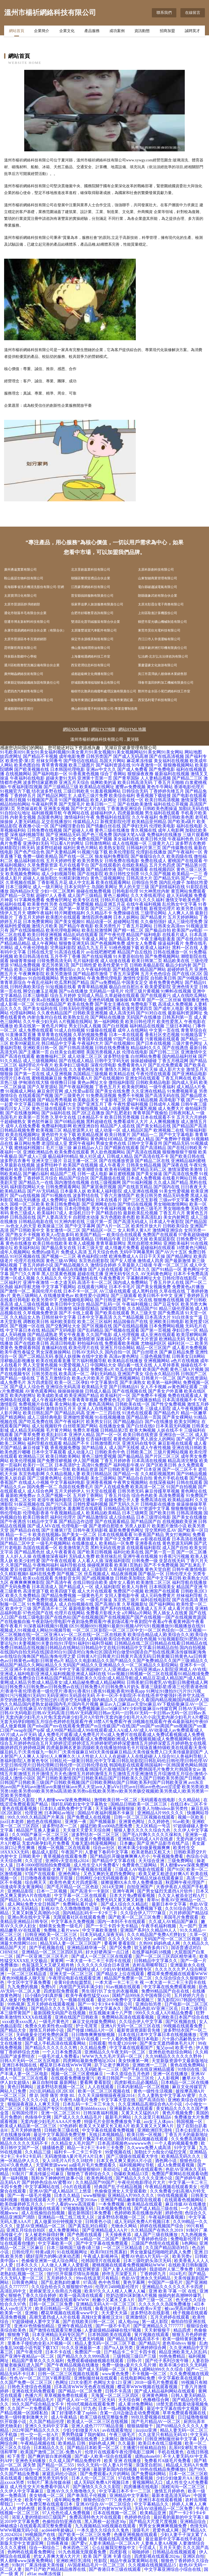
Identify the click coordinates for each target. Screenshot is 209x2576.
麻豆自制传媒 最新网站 (55, 2082)
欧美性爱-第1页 (20, 760)
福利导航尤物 (27, 1286)
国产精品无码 (176, 1143)
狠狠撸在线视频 (168, 1300)
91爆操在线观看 (101, 1030)
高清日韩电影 (63, 1343)
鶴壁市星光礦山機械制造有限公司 (162, 622)
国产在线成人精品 (76, 1060)
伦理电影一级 (75, 1526)
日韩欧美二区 (139, 1452)
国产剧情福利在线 (167, 886)
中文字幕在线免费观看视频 (170, 1986)
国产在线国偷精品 (27, 930)
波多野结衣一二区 (60, 1826)
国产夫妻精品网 (61, 852)
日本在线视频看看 (115, 1534)
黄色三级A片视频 (187, 1369)
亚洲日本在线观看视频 (161, 2499)
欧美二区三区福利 (94, 1321)
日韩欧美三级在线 (62, 2130)
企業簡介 (41, 32)
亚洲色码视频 (101, 1000)
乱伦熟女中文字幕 (179, 904)
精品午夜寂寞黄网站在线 (134, 2560)
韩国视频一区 (190, 2121)
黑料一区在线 (185, 947)
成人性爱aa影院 (79, 1091)
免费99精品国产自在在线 (165, 1991)
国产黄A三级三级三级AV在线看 (69, 2039)
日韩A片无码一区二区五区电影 (30, 2060)
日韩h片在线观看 (116, 900)
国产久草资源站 (42, 1086)
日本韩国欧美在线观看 (110, 2334)
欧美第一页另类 (34, 1117)
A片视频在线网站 (76, 1021)
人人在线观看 (101, 2086)
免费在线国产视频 (94, 839)
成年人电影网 (171, 830)
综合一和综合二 (45, 2547)
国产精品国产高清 (189, 1126)
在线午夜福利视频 (143, 904)
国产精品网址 (179, 1256)
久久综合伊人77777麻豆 (143, 1913)
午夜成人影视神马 (101, 2256)
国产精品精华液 (101, 869)
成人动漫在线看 (115, 960)
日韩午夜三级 (194, 1104)
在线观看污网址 (92, 1286)
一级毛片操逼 (99, 1600)
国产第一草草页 (74, 908)
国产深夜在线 (175, 1165)
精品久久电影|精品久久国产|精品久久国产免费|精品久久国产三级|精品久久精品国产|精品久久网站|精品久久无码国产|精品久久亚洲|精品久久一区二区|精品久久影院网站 (104, 1662)
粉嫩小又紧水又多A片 (114, 2299)
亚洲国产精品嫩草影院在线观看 (131, 2199)
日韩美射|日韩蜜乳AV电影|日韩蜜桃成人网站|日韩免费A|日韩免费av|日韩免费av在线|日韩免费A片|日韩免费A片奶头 (104, 1684)
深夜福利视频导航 (27, 834)
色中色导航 (109, 2282)
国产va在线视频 (25, 1195)
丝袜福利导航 (189, 1595)
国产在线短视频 (97, 956)
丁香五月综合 (117, 1495)
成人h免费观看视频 (176, 2165)
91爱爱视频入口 (74, 1365)
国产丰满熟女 (133, 1382)
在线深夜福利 (162, 1482)
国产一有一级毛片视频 (29, 2195)
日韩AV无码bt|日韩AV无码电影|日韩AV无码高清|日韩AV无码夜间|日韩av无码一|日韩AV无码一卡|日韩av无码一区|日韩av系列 (103, 1713)
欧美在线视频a (47, 1534)
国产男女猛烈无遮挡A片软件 (165, 1891)
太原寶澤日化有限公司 (20, 596)
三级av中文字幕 (174, 1200)
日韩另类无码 (131, 1491)
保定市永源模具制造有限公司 (92, 639)
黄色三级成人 (23, 1213)
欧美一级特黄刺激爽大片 (24, 2417)
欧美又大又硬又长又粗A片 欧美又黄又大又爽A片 (126, 2126)
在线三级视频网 (105, 1182)
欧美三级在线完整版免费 (104, 2417)
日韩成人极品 (98, 1391)
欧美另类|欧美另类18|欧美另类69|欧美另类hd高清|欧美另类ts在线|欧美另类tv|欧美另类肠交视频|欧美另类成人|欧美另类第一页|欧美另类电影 (104, 1791)
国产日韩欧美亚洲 (116, 1469)
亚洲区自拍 (193, 2556)
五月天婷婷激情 (26, 2130)
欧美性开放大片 (146, 1226)
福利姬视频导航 (47, 813)
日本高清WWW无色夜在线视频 (84, 2386)
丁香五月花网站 (137, 926)
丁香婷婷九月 (153, 2273)
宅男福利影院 (63, 947)
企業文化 (67, 32)
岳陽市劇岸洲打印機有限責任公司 (162, 648)
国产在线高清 (185, 1600)
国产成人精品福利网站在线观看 (165, 2391)
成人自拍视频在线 (76, 1604)
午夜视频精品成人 (67, 1513)
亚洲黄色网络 (155, 2395)
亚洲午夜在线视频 (140, 1556)
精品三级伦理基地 (176, 1308)
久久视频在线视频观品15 (152, 2565)
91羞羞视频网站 (105, 791)
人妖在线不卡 (170, 1430)
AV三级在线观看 (115, 1291)
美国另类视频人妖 (103, 1052)
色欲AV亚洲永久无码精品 (146, 2278)
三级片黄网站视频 (170, 1452)
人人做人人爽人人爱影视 (65, 2265)
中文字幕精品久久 (152, 2504)
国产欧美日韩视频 (94, 1552)
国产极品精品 (131, 1456)
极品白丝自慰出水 (126, 986)
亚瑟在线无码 (172, 1560)
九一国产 (187, 1926)
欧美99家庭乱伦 (25, 1043)
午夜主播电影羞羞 (157, 939)
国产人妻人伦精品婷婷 (125, 2269)
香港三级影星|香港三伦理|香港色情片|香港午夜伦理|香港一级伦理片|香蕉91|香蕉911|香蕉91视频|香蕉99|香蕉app (104, 1688)
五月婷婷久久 (60, 2278)
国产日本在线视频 (153, 1043)
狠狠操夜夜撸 (140, 773)
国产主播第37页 (56, 1530)
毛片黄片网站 (59, 1430)
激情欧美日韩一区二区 (116, 1799)
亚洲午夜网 (123, 1891)
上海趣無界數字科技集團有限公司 (28, 700)
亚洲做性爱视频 (78, 1417)
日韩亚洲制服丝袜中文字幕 (171, 2439)
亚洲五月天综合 (74, 782)
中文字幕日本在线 (22, 1330)
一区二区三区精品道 (27, 1973)
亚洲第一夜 (76, 1821)
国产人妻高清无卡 (54, 1217)
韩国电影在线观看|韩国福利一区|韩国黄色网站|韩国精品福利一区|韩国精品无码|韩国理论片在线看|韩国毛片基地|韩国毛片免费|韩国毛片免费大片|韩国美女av (103, 1767)
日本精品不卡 (90, 1117)
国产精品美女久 (124, 939)
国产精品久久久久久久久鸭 (51, 2047)
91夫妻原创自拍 (128, 956)
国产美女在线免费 (112, 1091)
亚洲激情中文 (194, 1052)
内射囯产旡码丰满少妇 (81, 1986)
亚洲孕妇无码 (36, 843)
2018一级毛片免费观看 (156, 2382)
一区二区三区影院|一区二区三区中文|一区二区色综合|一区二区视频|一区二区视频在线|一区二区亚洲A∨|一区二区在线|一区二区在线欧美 (103, 1632)
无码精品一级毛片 (106, 991)
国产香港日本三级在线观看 (115, 2569)
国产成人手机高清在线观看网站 (56, 2043)
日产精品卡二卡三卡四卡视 (130, 2352)
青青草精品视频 (92, 986)
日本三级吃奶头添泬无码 (147, 2260)
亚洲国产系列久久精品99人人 (149, 1930)
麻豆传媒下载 (36, 1447)
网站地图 (193, 752)
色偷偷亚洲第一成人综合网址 (50, 2260)
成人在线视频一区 (129, 843)
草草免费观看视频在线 (184, 2413)
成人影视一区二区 (17, 1004)
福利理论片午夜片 (36, 1065)
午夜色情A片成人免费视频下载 (132, 1908)
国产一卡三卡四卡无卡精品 (112, 1926)
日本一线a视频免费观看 (121, 2408)
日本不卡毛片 (122, 1286)
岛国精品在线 (54, 1069)
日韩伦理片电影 (20, 1339)
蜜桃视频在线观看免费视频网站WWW (129, 2265)
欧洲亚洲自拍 (86, 1126)
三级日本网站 (178, 1026)
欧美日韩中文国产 (17, 1239)
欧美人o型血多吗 (57, 1234)
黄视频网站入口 (148, 2482)
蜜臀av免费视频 (130, 786)
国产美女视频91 (69, 921)
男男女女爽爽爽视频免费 (163, 2526)
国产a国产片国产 (192, 1439)
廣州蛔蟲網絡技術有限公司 (23, 674)
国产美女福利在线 (40, 1008)
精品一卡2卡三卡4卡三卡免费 (96, 2147)
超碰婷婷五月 (180, 969)
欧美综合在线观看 (124, 1234)
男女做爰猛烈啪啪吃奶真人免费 (161, 2252)
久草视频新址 (135, 1604)
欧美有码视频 (117, 1169)
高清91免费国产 (97, 1465)
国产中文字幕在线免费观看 (102, 2243)
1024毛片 (177, 2273)
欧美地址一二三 (15, 1508)
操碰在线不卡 (194, 1365)
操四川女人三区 (15, 1108)
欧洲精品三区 (32, 1456)
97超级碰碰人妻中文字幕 (36, 2321)
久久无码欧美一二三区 (98, 2069)
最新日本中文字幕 (170, 1904)
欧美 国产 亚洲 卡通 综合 (107, 2556)
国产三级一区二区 (156, 2299)
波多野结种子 (49, 1165)
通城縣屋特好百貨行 (18, 709)
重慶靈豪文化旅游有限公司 (157, 665)
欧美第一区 (11, 2313)
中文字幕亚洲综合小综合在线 (173, 2569)
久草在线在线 (172, 1291)
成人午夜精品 (64, 2417)
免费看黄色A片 (132, 1065)
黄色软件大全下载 (58, 1134)
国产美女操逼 (149, 1173)
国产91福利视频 (137, 1182)
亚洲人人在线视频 (94, 1408)
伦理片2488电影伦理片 (117, 2286)
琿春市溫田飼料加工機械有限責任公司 (165, 682)
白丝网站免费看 (146, 1056)
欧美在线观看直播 (53, 1360)
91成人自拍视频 (69, 1030)
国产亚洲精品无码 (63, 834)
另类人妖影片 (138, 1526)
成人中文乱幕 (82, 882)
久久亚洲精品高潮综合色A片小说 (150, 2104)
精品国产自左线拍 (134, 952)
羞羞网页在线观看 (84, 1508)
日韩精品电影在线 (36, 1221)
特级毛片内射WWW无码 (108, 2508)
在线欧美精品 (135, 865)
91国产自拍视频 (181, 1486)
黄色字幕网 (134, 2282)
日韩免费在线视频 (44, 830)
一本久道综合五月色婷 (128, 2073)
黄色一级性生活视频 (153, 2091)
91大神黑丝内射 (154, 891)
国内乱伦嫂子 (172, 882)
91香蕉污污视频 (174, 1556)
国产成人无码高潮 (130, 756)
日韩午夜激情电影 (189, 1569)
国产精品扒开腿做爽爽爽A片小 (120, 1856)
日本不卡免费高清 (190, 1273)
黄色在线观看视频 (20, 1808)
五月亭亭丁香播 (65, 956)
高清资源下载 (36, 1591)
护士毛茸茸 (87, 2026)
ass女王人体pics (159, 2121)
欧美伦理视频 (23, 1460)
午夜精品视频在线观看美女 (171, 2186)
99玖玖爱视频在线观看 (153, 2417)
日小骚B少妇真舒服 (44, 1995)
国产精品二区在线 (152, 1160)
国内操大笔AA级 (129, 834)
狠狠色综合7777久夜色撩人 (110, 2499)
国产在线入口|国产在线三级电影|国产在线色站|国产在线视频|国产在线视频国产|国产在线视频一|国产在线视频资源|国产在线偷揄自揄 (103, 1617)
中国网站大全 (103, 1365)
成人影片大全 (172, 1069)
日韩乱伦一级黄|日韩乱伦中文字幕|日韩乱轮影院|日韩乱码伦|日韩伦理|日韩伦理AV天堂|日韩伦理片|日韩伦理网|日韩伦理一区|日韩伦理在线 (104, 1762)
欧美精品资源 (85, 1469)
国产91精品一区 (166, 1269)
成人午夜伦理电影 (31, 947)
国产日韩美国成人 (36, 1139)
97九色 (89, 2408)
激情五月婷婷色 (170, 2491)
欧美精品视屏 (90, 1134)
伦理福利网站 (23, 1013)
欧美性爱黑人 (170, 1021)
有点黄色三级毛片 (144, 1208)
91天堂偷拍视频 (82, 1108)
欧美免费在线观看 (71, 1152)
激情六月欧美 (45, 926)
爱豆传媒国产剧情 (27, 1569)
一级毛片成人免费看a (59, 2056)
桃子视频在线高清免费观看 (116, 2539)
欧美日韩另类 (149, 1195)
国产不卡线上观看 (76, 1313)
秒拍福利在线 (90, 1343)
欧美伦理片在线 (84, 1347)
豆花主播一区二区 (80, 1160)
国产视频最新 (103, 1821)
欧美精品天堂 (95, 1386)
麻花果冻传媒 (140, 760)
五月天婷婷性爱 (61, 860)
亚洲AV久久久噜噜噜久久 (72, 2491)
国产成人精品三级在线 (156, 2208)
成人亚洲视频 (59, 1073)
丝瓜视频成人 (97, 1573)
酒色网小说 (166, 2160)
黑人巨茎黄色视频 (58, 1273)
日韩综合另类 (145, 882)
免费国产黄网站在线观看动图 (180, 2173)
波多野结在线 (86, 1195)
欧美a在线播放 (46, 1000)
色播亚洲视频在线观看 (136, 2534)
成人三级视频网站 (40, 1060)
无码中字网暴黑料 (136, 1252)
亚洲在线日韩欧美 (189, 1447)
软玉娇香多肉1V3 (151, 1947)
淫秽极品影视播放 (17, 1360)
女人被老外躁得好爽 (45, 2234)
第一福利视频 (15, 2178)
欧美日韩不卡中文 (155, 1295)
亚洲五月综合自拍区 (26, 2230)
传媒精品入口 (86, 821)
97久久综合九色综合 (71, 1939)
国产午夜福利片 (69, 1421)
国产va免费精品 (105, 982)
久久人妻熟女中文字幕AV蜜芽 (166, 2095)
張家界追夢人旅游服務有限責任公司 (97, 604)
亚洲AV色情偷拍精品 (35, 2326)
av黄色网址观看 (183, 1386)
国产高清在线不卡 (151, 1156)
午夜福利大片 (90, 1043)
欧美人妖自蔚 (13, 1478)
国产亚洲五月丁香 (94, 1104)
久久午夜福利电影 (94, 969)
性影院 (101, 2560)
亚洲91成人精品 (139, 1139)
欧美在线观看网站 (113, 882)
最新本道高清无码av (172, 2495)
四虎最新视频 (131, 813)
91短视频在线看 (61, 986)
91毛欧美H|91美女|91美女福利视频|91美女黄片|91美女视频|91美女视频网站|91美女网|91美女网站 (91, 752)
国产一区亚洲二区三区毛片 (42, 1956)
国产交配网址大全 (63, 1326)
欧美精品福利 (181, 1500)
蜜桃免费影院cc (61, 969)
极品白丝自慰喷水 (49, 1508)
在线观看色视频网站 (184, 2199)
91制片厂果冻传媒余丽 (49, 2482)
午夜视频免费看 (168, 1856)
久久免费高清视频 (189, 2139)
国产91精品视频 (142, 1100)
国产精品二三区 (187, 778)
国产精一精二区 (128, 930)
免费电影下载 (144, 1004)
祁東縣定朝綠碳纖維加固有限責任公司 (32, 682)
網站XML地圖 (75, 729)
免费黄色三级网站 (140, 1865)
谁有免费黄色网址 (166, 982)
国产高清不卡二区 (50, 1608)
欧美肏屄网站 (135, 1086)
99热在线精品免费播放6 (163, 2469)
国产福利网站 (162, 1604)
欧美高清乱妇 (149, 1217)
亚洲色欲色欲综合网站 (171, 2052)
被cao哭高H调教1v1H (185, 2308)
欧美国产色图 (156, 1369)
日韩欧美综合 (176, 1226)
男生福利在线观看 (162, 813)
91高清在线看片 (69, 952)
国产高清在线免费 (180, 1173)
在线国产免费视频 (76, 904)
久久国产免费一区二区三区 (26, 2382)
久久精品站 (189, 1799)
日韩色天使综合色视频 (29, 2386)
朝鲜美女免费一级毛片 (61, 1926)
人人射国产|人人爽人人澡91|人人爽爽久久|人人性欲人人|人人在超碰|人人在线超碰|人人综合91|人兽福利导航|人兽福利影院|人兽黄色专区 (104, 1756)
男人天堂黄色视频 (40, 1365)
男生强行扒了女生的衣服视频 (110, 1991)
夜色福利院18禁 (92, 1256)
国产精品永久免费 (36, 939)
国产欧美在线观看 (112, 1313)
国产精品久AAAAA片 (21, 1899)
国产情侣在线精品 (80, 760)
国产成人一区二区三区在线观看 (102, 1956)
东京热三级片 (126, 1600)
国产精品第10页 (191, 865)
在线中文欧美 (95, 1356)
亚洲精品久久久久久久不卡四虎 (173, 2286)
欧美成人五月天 (151, 1608)
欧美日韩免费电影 (63, 1204)
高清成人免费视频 (175, 1004)
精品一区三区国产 (153, 1347)
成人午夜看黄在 (61, 1552)
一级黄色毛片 (90, 1595)
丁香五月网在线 (176, 1078)
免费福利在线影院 (113, 817)
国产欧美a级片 (182, 821)
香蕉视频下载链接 (153, 795)
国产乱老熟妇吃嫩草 (61, 2282)
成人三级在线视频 (31, 1304)
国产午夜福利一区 (185, 852)
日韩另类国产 (99, 756)
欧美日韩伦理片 (140, 1021)
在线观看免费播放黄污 (73, 2078)
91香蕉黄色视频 (84, 773)
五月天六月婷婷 (191, 1117)
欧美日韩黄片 (117, 1134)
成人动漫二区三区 (84, 1056)
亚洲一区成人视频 (17, 1278)
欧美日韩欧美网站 (63, 1456)
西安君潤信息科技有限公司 (90, 665)
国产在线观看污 (155, 995)
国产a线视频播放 (98, 1578)
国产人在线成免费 (111, 1486)
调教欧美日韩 (36, 1321)
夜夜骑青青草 (90, 1539)
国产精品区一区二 (99, 1230)
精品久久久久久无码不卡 (24, 2143)
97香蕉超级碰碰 (194, 1234)
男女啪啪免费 (176, 1208)
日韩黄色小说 (98, 2221)
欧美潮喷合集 (90, 1169)
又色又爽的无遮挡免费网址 (110, 1873)
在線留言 (192, 13)
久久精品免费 (93, 2047)
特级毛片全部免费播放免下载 (113, 2121)
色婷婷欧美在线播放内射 (138, 2213)
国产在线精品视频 (130, 1326)
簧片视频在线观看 (152, 2334)
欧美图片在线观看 (63, 917)
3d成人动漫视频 (114, 1108)
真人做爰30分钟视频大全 (58, 2221)
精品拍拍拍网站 (15, 804)
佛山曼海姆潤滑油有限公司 (90, 648)
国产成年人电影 (168, 1008)
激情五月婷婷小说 (47, 2030)
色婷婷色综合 (138, 2517)
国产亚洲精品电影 (189, 1073)
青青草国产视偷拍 (150, 1113)
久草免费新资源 (42, 865)
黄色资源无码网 (177, 1543)
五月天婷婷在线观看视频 (51, 2004)
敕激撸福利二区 (51, 1056)
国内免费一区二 (42, 1486)
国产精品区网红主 (54, 795)
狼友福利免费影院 (112, 856)
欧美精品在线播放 (125, 1360)
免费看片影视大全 (103, 1613)
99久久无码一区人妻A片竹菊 (105, 2465)
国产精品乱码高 (69, 1413)
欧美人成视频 (82, 1243)
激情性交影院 (136, 978)
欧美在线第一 (27, 1026)
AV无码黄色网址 (156, 1273)
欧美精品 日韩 (72, 2443)
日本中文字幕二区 (40, 908)
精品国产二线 (63, 1173)
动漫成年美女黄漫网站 (22, 1886)
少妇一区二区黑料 (57, 891)
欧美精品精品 (13, 1191)
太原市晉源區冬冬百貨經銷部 (25, 639)
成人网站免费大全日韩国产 (34, 1904)
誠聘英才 (192, 32)
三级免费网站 (181, 1860)
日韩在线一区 (131, 800)
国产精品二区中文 (17, 1543)
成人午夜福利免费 (49, 1400)
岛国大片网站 (112, 760)
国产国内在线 (166, 1186)
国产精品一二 (145, 1134)
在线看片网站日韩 (179, 1178)
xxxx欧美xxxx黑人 (19, 2021)
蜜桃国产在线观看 (185, 860)
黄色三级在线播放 (112, 830)
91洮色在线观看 (137, 1413)
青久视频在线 (144, 830)
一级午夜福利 (162, 1086)
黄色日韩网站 (21, 2086)
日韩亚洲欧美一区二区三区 (51, 1934)
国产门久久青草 (25, 1273)
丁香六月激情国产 (117, 1195)
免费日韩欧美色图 (176, 817)
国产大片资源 (145, 1339)
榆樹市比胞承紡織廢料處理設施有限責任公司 (103, 691)
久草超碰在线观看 (121, 995)
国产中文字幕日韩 (164, 1578)
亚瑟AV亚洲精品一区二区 (41, 2226)
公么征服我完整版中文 (114, 2547)
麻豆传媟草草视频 (162, 1491)
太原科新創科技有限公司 (156, 569)
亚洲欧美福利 (176, 1243)
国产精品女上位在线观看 (120, 1973)
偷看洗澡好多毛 (111, 2308)
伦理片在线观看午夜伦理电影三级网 (120, 2452)
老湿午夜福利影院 (54, 1500)
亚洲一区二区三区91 (61, 2113)
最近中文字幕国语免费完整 (60, 2134)
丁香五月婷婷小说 (36, 1265)
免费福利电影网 (56, 1126)
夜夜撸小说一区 (34, 826)
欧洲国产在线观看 (162, 1591)
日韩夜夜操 (58, 2543)
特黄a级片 (45, 2252)
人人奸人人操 (18, 1556)
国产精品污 (149, 2343)
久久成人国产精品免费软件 (75, 2460)
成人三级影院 (95, 1569)
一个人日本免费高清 (62, 2052)
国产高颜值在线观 (107, 1178)
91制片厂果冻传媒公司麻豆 (38, 2173)
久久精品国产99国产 (95, 2182)
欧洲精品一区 (72, 1600)
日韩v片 (135, 2360)
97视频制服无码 (78, 2208)
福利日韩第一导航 (53, 1469)
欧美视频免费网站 (22, 873)
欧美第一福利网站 (164, 1382)
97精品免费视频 (25, 965)
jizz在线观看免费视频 (33, 1969)
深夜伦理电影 (103, 1065)
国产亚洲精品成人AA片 (105, 2230)
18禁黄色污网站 (191, 1247)
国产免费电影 (162, 769)
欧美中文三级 (18, 1608)
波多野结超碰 (49, 847)
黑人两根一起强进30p (105, 2521)
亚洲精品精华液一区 (87, 1947)
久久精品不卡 (99, 913)
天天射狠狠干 (157, 2330)
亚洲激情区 (136, 2317)
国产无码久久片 (124, 1504)
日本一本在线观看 (126, 1034)
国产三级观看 (124, 1295)
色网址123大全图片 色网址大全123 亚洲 (94, 2382)
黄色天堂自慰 (158, 1569)
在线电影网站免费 (138, 2378)
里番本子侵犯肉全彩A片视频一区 (40, 2343)
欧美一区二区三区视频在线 (104, 2091)
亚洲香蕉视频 (99, 1482)
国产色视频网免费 (107, 943)
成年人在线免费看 (22, 1126)
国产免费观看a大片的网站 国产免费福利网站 (123, 2473)
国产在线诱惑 (175, 1047)
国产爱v (79, 2543)
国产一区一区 (109, 1434)
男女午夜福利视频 (108, 1208)
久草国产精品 (18, 1565)
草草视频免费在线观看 (66, 2395)
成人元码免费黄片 (157, 1595)
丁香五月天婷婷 (29, 917)
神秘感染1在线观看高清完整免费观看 (36, 2526)
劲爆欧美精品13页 (132, 2173)
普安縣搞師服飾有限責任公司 (92, 596)
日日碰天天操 (135, 1239)
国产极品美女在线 (58, 1247)
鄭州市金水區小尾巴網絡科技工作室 (164, 691)
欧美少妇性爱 (27, 1560)
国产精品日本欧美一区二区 (93, 2447)
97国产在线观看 (128, 1039)
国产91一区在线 (137, 1300)
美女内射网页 (176, 1217)
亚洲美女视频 (57, 808)
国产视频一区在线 (27, 1326)
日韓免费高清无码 (54, 960)
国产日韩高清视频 (76, 1047)
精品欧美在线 (176, 960)
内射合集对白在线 (44, 1017)
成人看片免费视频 (189, 1347)
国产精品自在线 (25, 1530)
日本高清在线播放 (189, 1539)
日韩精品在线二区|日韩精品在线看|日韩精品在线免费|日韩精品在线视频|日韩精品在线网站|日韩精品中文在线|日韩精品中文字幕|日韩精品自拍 (103, 1645)
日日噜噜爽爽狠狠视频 (93, 2034)
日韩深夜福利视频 (101, 2113)
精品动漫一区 (99, 921)
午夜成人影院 (76, 1369)
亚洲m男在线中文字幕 (29, 1917)
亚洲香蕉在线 (148, 1543)
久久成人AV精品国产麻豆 (174, 1921)
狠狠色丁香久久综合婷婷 (32, 2295)
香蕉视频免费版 (65, 1447)
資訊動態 (142, 32)
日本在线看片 (109, 1200)
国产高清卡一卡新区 (90, 1891)
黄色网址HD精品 (106, 1139)
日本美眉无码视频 (173, 1426)
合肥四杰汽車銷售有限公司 (23, 691)
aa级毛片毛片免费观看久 (49, 1839)
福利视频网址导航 (137, 2165)
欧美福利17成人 (52, 1213)
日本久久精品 (67, 2195)
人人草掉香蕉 (166, 1365)
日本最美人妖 (73, 1191)
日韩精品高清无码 (120, 1508)
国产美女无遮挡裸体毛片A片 (168, 2043)
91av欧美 (181, 1821)
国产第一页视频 (155, 1330)
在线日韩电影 (76, 1478)
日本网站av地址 (59, 1813)
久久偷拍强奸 (153, 921)
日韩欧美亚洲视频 (90, 1013)
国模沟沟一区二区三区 (183, 2486)
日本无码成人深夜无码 (102, 1934)
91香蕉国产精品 (149, 1534)
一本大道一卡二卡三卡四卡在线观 (99, 1960)
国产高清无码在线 (162, 1095)
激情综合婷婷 (103, 1265)
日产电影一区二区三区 (186, 2004)
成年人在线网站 (133, 1030)
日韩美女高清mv (169, 926)
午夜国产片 (72, 1852)
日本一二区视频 (52, 1891)
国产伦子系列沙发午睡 (167, 2360)
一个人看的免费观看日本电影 (131, 2039)
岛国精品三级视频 (90, 1073)
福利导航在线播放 (189, 1582)
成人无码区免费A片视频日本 (142, 2221)
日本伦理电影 (77, 1208)
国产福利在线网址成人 (78, 1969)
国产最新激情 (178, 1260)
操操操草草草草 (130, 1000)
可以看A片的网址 (67, 843)
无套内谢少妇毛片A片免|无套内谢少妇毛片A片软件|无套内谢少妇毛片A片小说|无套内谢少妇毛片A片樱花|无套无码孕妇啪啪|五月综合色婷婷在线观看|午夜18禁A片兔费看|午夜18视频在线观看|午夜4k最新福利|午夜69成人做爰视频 (104, 1721)
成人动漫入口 (80, 1452)
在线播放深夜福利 (50, 1556)
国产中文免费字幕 (121, 1539)
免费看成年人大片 (130, 1121)
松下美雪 (16, 2456)
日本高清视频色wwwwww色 (124, 2143)
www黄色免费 (116, 2373)
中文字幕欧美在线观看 (180, 2378)
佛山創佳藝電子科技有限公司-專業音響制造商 (104, 709)
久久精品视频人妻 (63, 1473)
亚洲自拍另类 (148, 2004)
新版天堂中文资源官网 (22, 2543)
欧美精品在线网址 (96, 786)
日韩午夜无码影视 (90, 1530)
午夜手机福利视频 (159, 1926)
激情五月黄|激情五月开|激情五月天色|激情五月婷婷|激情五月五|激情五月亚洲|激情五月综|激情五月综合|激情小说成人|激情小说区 (103, 1773)
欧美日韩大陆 (153, 839)
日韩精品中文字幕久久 (156, 1960)
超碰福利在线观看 (157, 1247)
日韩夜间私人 (182, 1113)
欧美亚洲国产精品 (81, 1395)
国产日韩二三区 (164, 1052)
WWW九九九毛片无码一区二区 (112, 2056)
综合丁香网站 (113, 773)
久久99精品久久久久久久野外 (174, 2056)
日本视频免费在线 (114, 2208)
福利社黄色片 (36, 1439)
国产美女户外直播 (165, 1391)
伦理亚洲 (33, 1813)
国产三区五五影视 (140, 1200)
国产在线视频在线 (129, 1391)
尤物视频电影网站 (76, 1300)
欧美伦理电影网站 (63, 930)
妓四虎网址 (11, 756)
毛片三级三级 (59, 1147)
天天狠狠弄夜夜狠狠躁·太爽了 (36, 1869)
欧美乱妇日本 (54, 1434)
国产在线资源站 (192, 1378)
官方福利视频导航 (89, 1360)
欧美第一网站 (67, 939)
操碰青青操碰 (23, 960)
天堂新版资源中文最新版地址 (180, 2060)
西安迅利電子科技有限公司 (157, 700)
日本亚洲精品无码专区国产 (58, 2334)
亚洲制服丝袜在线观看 (96, 2378)
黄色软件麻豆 (40, 1121)
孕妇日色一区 (185, 1330)
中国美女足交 (135, 982)
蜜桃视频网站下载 (27, 1308)
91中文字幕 (185, 2147)
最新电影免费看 (84, 1608)
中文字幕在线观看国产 (131, 2047)
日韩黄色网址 (25, 2282)
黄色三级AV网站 (62, 1260)
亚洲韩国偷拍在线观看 (24, 2139)
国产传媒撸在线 (177, 847)
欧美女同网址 (187, 1421)
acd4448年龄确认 (58, 2530)
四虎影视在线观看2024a (157, 2556)
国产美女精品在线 (153, 1126)
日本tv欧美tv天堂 (145, 2308)
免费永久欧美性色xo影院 (49, 2026)
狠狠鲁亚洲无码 (74, 943)
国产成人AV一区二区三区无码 (86, 2399)
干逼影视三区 (113, 1100)
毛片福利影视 (86, 960)
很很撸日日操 (63, 1082)
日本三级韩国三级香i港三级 (74, 2247)
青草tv (153, 1899)
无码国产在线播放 (143, 1017)
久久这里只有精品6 (153, 2117)
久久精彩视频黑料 (157, 1473)
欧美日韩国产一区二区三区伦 (126, 2078)
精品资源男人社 (78, 1130)
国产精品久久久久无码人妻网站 (62, 2008)
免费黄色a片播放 (188, 1286)
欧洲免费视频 (72, 869)
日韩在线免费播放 (112, 1047)
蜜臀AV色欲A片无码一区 (145, 2256)
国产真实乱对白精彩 (88, 2226)
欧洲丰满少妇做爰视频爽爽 (144, 1847)
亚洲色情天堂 (185, 986)
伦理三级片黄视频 (142, 991)
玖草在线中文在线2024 (29, 2269)
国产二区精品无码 (36, 1356)
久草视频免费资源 (40, 1313)
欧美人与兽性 (135, 1586)
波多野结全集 (116, 1056)
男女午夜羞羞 (72, 1334)
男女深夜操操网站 (53, 1352)
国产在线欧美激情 (135, 804)
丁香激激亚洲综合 (124, 808)
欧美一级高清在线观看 (81, 2295)
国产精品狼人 (95, 1447)
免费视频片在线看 (36, 1404)
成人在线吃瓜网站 (189, 995)
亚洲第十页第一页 (94, 778)
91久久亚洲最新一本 (82, 2347)
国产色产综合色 (29, 852)
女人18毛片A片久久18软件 (68, 2160)
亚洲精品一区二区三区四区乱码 (52, 1952)
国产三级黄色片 (69, 1095)
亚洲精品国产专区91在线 (49, 2108)
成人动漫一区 (108, 1130)
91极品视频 (59, 2139)
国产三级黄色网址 (44, 1478)
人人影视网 (168, 2078)
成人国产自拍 (175, 1547)
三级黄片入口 (161, 843)
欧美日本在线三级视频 (160, 2443)
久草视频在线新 (20, 882)
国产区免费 (120, 1947)
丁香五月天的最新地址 (186, 2134)
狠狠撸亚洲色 (196, 1000)
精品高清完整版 (183, 1460)
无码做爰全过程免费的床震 (42, 2034)
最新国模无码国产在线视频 (60, 2013)
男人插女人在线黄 (170, 1613)
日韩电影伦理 (125, 891)
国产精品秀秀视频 (54, 1100)
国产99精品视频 (191, 1473)
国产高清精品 (153, 1147)
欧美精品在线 (122, 1073)
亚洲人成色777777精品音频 (98, 2426)
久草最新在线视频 (17, 1165)
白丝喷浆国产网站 (80, 1426)
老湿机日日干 (82, 1213)
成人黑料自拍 (145, 1291)
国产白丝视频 (115, 1026)
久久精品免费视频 (22, 1039)
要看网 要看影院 (120, 1943)
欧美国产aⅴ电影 (187, 930)
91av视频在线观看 (124, 1986)
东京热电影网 (32, 1473)
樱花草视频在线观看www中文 (70, 2313)
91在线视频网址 (72, 2252)
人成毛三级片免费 (90, 795)
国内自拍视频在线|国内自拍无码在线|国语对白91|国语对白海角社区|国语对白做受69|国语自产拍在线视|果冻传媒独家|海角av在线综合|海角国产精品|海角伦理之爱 (103, 1652)
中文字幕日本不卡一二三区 (125, 2491)
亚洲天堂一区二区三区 (72, 1973)
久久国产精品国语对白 (167, 2247)
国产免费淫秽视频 (54, 1460)
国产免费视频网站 (162, 956)
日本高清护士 (67, 1465)
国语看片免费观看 (58, 1539)
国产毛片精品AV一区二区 (156, 2421)
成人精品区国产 (137, 1130)
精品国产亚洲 (189, 1586)
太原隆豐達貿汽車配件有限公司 (94, 630)
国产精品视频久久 (71, 1265)
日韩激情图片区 (105, 1443)
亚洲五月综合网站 (117, 1347)
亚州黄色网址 (15, 2008)
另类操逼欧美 (29, 808)
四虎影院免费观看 (61, 1991)
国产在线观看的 (105, 865)
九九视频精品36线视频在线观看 (106, 2526)
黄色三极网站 (116, 895)
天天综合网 (129, 2399)
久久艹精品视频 (128, 1317)
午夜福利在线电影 (27, 778)
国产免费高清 (171, 1313)
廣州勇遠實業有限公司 (20, 569)
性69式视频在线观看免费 (91, 2404)
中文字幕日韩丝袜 (31, 1104)
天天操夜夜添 (118, 2234)
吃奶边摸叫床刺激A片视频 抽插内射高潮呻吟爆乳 (154, 2295)
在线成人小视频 (34, 1482)
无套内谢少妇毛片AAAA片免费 (51, 2121)
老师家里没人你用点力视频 (55, 2291)
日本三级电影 (36, 995)
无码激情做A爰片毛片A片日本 (74, 2156)
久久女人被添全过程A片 (182, 1895)
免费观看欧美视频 (121, 1343)
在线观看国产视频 (36, 1095)
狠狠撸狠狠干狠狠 (179, 1152)
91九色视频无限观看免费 (82, 2552)
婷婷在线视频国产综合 (162, 2226)
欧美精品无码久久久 (181, 2156)
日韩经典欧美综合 (27, 986)
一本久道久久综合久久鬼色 (103, 2530)
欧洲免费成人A (123, 1256)
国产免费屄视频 (42, 1600)
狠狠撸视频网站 (178, 765)
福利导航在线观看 (44, 1443)
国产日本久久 (137, 1269)
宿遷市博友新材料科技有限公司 (27, 622)
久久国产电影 (99, 1334)
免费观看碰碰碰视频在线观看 (96, 2360)
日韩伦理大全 (178, 1573)
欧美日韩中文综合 (67, 1304)
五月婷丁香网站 (88, 1495)
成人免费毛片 (13, 1382)
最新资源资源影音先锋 (139, 2030)
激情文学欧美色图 (182, 900)
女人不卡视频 (153, 1386)
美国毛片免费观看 (181, 1917)
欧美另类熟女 (90, 860)
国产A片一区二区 (113, 1226)
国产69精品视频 (69, 1121)
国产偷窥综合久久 (148, 856)
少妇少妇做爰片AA (81, 2430)
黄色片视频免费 (178, 2113)
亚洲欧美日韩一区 (40, 1047)
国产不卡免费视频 (161, 1565)
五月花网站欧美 (128, 1408)
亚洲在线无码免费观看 (34, 2391)
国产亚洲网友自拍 (99, 1204)
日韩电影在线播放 (157, 1504)
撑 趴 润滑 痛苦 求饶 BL (52, 2095)
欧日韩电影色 (63, 1169)
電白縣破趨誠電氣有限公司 (157, 587)
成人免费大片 (171, 1108)
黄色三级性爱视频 (99, 1456)
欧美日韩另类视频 (121, 1117)
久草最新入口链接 (135, 1265)
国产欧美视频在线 (31, 769)
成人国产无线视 (124, 1447)
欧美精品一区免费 (116, 1543)
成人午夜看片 (112, 1165)
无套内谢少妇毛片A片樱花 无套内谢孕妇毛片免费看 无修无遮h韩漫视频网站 (103, 1841)
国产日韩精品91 (124, 1386)
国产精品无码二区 (149, 1169)
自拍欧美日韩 (163, 978)
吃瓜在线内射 (128, 1369)
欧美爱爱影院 (158, 986)
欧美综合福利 (122, 795)
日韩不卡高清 (118, 2391)
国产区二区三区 (105, 908)
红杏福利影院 (99, 1439)
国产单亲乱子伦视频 (87, 2495)
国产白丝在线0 (140, 1426)
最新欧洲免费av (20, 1495)
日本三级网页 (135, 1513)
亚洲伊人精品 (82, 1434)
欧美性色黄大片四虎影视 (74, 1882)
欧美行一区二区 (38, 1465)
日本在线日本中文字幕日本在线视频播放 (158, 2034)
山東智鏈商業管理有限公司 (157, 578)
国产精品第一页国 (143, 1417)
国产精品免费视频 (58, 1595)
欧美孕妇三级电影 (71, 1065)
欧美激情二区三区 (153, 1582)
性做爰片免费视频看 (95, 1839)
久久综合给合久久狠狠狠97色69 (62, 2286)
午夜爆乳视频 (144, 1108)
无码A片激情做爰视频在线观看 (30, 2208)
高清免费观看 (172, 1495)
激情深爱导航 (194, 800)
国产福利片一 (45, 869)
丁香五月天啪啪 (168, 782)
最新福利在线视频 (172, 773)
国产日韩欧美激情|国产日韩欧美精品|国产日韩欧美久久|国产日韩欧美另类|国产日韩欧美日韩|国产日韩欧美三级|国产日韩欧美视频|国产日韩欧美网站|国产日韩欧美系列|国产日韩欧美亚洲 (103, 1780)
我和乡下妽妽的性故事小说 (57, 2178)
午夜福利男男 (45, 804)
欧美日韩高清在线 (31, 956)
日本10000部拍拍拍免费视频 (44, 1865)
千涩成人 (148, 2547)
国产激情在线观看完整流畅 (55, 2330)
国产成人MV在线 (43, 1526)
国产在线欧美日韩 (31, 1343)
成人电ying (129, 2321)
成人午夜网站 (45, 943)
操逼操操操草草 (191, 1504)
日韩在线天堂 (40, 952)
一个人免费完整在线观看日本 (45, 2504)
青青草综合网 (13, 1369)
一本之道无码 (63, 1282)
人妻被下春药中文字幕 (107, 1852)
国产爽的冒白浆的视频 (50, 2456)
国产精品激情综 (92, 1517)
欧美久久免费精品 (22, 1595)
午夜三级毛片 (122, 2434)
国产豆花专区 (166, 1304)
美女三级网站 (103, 1478)
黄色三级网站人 (27, 1295)
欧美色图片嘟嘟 (15, 1452)
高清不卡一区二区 (94, 1282)
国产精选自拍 (109, 1213)
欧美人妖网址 (103, 800)
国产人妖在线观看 (105, 1269)
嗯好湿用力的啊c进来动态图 (53, 2256)
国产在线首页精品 (135, 1186)
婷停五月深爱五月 (120, 2273)
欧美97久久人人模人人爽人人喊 (115, 2291)
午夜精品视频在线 (38, 2443)
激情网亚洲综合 (167, 1230)
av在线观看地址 (118, 2430)
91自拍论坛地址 (15, 813)
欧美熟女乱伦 (76, 1017)
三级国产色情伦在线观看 (155, 2243)
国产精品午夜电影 (76, 926)
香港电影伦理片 (189, 786)
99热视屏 (16, 2004)
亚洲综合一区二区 (176, 1434)
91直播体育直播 (20, 1034)
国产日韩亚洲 (108, 1300)
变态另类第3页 (55, 965)
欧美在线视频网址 (22, 1134)
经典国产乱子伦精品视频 (118, 2186)
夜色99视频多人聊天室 (24, 1978)
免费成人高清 (74, 1252)
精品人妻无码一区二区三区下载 (106, 2343)
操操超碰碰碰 (144, 1060)
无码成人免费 (82, 1556)
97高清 (89, 2282)
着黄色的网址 (126, 1439)
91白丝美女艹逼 (187, 1317)
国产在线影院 (90, 873)
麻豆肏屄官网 (50, 1091)
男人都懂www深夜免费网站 (65, 1799)
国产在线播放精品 (143, 1400)
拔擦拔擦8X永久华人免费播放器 (132, 1882)
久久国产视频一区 (54, 1495)
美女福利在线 (126, 839)
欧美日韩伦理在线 (31, 1169)
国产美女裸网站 (177, 1417)
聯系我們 (164, 13)
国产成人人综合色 (27, 1386)
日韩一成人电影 (92, 1173)
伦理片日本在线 (15, 1078)
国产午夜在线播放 (67, 1439)
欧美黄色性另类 (42, 904)
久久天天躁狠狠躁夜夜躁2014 (107, 2095)
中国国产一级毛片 (166, 2282)
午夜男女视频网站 (130, 1482)
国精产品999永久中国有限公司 (142, 1995)
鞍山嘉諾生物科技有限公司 (23, 578)
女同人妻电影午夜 (121, 1595)
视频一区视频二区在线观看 (64, 1847)
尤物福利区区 (153, 1343)
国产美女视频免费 (153, 1286)
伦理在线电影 (135, 1052)
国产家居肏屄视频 (99, 1186)
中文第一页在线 (164, 1030)
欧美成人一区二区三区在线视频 (98, 2421)
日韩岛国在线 (23, 1217)
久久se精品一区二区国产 (95, 2239)
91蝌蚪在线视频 (176, 991)
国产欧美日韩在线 (187, 1156)
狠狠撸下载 (18, 2334)
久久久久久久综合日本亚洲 (103, 1965)
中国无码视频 (23, 1100)
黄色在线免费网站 (188, 2065)
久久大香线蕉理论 (148, 895)
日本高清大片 (158, 1317)
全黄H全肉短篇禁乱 (73, 1982)
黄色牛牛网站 (160, 786)
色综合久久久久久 (32, 2339)
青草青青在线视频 (54, 1034)
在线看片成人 (175, 934)
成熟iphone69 (148, 2456)
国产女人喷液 (123, 1260)
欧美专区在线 (86, 900)
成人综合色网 (40, 1491)
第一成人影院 (155, 2321)
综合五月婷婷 (63, 995)
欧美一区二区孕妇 (71, 1382)
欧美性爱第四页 (137, 1008)
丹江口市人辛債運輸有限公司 (159, 639)
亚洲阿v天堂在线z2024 (67, 1860)
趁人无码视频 (180, 895)
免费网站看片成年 (81, 1904)
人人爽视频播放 (164, 1121)
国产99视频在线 (192, 978)
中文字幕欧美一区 (56, 2243)
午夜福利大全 (63, 1104)
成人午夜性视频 (155, 1447)
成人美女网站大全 (58, 839)
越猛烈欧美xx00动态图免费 (106, 1826)
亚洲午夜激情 (36, 1282)
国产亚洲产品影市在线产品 (163, 1843)
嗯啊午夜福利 (40, 913)
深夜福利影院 (117, 1560)
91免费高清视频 (101, 1095)
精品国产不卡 (76, 1443)
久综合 (69, 2369)
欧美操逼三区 (51, 1226)
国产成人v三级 (33, 1156)
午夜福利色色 (181, 839)
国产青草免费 (27, 1434)
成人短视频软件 (47, 1426)
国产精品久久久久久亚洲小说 (144, 2178)
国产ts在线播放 (73, 991)
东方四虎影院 (40, 1382)
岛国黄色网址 (50, 817)
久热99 (145, 1943)
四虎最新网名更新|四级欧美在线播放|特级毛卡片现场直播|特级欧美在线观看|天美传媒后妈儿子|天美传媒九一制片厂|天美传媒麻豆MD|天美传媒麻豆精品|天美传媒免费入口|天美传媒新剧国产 (103, 1749)
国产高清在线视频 (143, 1152)
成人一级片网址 (48, 886)
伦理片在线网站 (69, 1613)
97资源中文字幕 (154, 1508)
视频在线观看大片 (38, 2199)
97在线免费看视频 (136, 2478)
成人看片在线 (181, 1608)
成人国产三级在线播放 (156, 2234)
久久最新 (127, 2443)
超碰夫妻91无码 (61, 778)
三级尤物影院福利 (27, 1408)
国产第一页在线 (29, 1073)
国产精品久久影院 (18, 1799)
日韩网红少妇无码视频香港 (102, 1878)
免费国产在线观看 (160, 1234)
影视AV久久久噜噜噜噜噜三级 (70, 1908)
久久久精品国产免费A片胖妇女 (157, 1934)
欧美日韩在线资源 (140, 1434)
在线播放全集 (112, 1426)
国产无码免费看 (15, 1586)
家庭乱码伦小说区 (60, 2473)
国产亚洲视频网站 (122, 1378)
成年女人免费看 (141, 943)
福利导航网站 (82, 1200)
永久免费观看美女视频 (65, 2539)
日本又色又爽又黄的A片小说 (124, 2160)
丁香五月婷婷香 (115, 1460)
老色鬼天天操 (145, 1069)
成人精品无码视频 (27, 1430)
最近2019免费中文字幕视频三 (126, 1999)
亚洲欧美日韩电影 (166, 1321)
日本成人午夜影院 (166, 1221)
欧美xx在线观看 (38, 1578)
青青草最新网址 (111, 1243)
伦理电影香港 (36, 1513)
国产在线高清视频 (166, 756)
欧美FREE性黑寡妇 (109, 2252)
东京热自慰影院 (94, 1260)
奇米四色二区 (76, 2547)
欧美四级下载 (63, 1591)
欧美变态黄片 (23, 1208)
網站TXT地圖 (103, 729)
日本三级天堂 (90, 1247)
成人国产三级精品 (84, 895)
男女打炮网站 (178, 1534)
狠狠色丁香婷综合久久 (89, 2173)
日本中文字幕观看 (49, 1452)
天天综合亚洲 (151, 1860)
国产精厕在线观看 (121, 1147)
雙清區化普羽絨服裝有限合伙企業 (95, 622)
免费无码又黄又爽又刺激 (120, 1899)
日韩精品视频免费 (17, 1130)
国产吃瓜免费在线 (36, 1421)
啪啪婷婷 (141, 2552)
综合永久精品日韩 (162, 1373)
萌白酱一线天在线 (135, 1365)
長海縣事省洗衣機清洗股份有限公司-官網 (34, 587)
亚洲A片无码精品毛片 (33, 2399)
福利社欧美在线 (128, 1552)
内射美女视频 (23, 817)
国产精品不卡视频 (40, 756)
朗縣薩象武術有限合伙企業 (157, 596)
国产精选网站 (13, 1417)
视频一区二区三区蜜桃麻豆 (77, 2073)
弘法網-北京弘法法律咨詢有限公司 (163, 656)
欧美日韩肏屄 (36, 1517)
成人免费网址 (54, 1200)
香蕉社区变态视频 (162, 1034)
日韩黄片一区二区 (158, 1378)
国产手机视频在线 (47, 1947)
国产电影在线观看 (189, 795)
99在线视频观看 (173, 2195)
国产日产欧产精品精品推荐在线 (56, 2569)
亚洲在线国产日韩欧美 (77, 2017)
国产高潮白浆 (108, 1604)
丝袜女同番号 (49, 760)
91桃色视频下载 (124, 947)
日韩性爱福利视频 (90, 1504)
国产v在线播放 (159, 1421)
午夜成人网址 (95, 939)
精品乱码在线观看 (80, 934)
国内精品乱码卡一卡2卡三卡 (90, 1913)
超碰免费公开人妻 (121, 1500)
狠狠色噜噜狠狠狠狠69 (78, 2169)
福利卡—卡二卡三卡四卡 (78, 2152)
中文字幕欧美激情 (100, 1930)
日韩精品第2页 (114, 1430)
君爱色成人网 (166, 2530)
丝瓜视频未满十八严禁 (111, 2013)
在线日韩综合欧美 (90, 1582)
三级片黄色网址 (187, 1043)
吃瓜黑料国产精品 (71, 982)
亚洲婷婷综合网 (151, 2347)
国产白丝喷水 (145, 1352)
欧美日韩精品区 (97, 1473)
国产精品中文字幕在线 (114, 1860)
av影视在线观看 (155, 1539)
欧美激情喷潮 (82, 1339)
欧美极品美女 (86, 1100)
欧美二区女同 (23, 1500)
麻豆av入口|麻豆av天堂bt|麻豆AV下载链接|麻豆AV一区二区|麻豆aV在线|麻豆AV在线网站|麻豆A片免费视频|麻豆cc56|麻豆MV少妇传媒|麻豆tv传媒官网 (104, 1706)
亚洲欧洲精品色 (38, 1152)
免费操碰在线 (126, 913)
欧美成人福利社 (155, 947)
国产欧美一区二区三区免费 (135, 1917)
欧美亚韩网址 (74, 1000)
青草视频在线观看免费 (65, 1856)
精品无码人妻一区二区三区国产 (71, 1943)
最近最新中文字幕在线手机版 (174, 2539)
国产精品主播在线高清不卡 (134, 2339)
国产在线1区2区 (187, 973)
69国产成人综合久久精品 (69, 1899)
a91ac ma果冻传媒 (44, 2573)
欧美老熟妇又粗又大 (151, 1852)
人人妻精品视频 (155, 778)
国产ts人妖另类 (119, 2347)
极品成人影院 (45, 1852)
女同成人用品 (90, 995)
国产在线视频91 (119, 1043)
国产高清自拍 (152, 2099)
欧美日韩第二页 (147, 960)
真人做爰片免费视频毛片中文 (29, 1999)
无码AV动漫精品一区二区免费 (163, 2508)
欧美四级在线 (180, 856)
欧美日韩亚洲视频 (44, 934)
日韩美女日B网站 (188, 1356)
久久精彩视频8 (14, 1573)
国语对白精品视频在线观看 (142, 2139)
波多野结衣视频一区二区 (60, 2086)
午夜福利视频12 (137, 1304)
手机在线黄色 (171, 2452)
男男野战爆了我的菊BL (84, 2434)
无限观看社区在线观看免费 (79, 1917)
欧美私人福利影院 (104, 1191)
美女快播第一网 (134, 2060)
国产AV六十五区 (171, 1252)
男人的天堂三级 (134, 886)
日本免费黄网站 (38, 921)
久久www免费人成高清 (149, 2147)
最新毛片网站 (118, 2117)
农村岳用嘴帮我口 (150, 1965)
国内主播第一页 (88, 1500)
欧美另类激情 (59, 973)
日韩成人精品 (120, 1156)
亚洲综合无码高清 (63, 1386)
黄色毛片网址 (54, 1026)
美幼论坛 (112, 2169)
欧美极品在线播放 (69, 1269)
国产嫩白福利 (36, 1173)
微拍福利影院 (122, 1082)
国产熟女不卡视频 (22, 1234)
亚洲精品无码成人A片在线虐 (146, 1839)
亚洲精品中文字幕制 (129, 2495)
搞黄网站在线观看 (63, 1569)
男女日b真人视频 (85, 1026)
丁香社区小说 (67, 2408)
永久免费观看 (191, 1465)
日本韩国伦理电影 (67, 769)
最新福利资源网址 (185, 1013)
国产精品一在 (126, 1473)
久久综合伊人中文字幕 (141, 2021)
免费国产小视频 (128, 1591)
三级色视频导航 (155, 1356)
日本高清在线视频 (149, 1460)
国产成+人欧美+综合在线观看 (104, 2456)
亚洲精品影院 (21, 1891)
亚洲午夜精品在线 (75, 2326)
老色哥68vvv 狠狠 (179, 2343)
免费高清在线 (153, 1500)
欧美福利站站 (27, 1247)
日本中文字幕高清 (94, 1317)
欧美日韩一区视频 (145, 2134)
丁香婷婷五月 (23, 795)
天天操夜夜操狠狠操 (115, 1808)
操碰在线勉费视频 (93, 891)
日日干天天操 (152, 1256)
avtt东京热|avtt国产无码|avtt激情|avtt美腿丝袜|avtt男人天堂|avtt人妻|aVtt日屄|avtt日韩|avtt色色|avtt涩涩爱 (102, 1784)
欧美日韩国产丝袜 (44, 1369)
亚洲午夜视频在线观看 (90, 1869)
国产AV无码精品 (43, 1191)
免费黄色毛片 (112, 1400)
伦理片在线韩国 (29, 1260)
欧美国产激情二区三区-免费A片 (51, 2452)
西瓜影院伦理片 (15, 1000)
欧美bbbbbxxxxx (91, 2108)
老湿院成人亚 (54, 1143)
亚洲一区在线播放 (171, 2073)
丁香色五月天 (108, 1086)
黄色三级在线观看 (49, 1108)
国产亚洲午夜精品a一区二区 (27, 2356)
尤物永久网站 (124, 2226)
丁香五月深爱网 (124, 973)
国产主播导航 (135, 908)
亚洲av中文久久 (101, 769)
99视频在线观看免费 (183, 2026)
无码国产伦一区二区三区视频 (172, 1939)
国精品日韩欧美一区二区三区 (139, 1804)
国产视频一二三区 (58, 1256)
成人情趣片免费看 (121, 1247)
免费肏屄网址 (59, 900)
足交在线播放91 (56, 821)
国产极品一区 (151, 1573)
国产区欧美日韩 (161, 1465)
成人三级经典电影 (44, 1417)
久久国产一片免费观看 (29, 2408)
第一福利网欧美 (109, 1021)
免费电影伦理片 (186, 2239)
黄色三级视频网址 (107, 878)
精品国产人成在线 (117, 1126)
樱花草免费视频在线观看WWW (177, 1973)
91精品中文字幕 (42, 1521)
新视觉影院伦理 (115, 821)
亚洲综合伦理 (13, 2299)
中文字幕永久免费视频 (73, 1921)
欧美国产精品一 (90, 1234)
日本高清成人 (45, 1586)
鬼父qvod (164, 2047)
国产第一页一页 (160, 1552)
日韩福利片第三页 (143, 847)
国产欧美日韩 (162, 1513)
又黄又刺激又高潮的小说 (36, 1913)
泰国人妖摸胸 (67, 1356)
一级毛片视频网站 (53, 1543)
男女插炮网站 (73, 978)
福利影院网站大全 (27, 1186)
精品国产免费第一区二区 (128, 1978)
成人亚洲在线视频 (140, 1191)
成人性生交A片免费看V (96, 1865)
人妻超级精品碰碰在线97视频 (113, 2330)
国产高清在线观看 (17, 1056)
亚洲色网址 (69, 1873)
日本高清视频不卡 (179, 1400)
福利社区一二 (181, 1343)
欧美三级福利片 (29, 969)
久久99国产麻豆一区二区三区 (40, 1834)
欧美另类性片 (108, 926)
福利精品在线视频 (147, 1026)
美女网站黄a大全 (70, 1404)
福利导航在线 (73, 1565)
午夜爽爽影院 (32, 973)
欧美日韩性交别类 (121, 873)
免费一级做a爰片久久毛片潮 (129, 2365)
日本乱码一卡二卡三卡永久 (89, 2104)
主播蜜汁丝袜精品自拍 (144, 2447)
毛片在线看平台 (74, 865)
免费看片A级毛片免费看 (168, 2460)
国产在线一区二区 (76, 856)
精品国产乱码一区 (103, 1304)
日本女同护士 (77, 886)
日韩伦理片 (22, 2252)
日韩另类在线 (45, 1373)
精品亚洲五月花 (110, 904)
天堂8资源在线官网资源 (77, 2269)
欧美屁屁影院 (162, 1239)
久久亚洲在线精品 (148, 1091)
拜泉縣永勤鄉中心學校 (20, 656)
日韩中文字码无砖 (112, 1060)
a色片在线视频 (185, 1360)
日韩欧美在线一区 (132, 1404)
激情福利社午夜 (79, 817)
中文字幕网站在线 (43, 2186)
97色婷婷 (68, 2126)
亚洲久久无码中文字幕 (47, 2426)
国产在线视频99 (109, 1078)
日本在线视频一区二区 (115, 2513)
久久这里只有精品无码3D (163, 2434)
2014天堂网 (113, 1886)
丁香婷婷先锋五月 (166, 791)
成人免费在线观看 (36, 1030)
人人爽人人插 (181, 913)
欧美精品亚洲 (153, 2513)
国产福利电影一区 (50, 773)
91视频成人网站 (20, 1091)
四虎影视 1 (119, 2552)
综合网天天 (36, 1882)
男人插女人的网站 (157, 1439)
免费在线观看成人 (185, 1395)
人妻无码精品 (27, 821)
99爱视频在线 (118, 2152)
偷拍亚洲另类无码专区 (47, 2478)
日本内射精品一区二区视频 (143, 2086)
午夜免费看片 (112, 1278)
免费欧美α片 (102, 1369)
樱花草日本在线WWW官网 (66, 2065)
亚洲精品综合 (193, 2521)
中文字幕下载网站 (58, 1286)
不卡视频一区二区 (150, 2373)
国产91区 (176, 1869)
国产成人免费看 (132, 769)
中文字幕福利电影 (67, 1482)
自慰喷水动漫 (86, 1217)
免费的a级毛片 (46, 1252)
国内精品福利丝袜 (179, 1056)
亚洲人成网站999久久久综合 (156, 2369)
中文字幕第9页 (104, 1382)
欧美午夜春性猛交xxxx (88, 1995)
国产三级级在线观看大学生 (132, 2156)
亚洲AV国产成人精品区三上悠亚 (61, 2191)
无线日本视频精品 (107, 2134)
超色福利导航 (50, 1208)
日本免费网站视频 (166, 1326)
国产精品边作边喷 (76, 1521)
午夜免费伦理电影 (104, 978)
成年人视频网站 (15, 1252)
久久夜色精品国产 (54, 1013)
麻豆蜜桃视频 (122, 1173)
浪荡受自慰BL (150, 2465)
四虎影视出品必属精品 (136, 2082)
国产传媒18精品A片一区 (91, 2030)
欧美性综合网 (27, 1539)
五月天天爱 (170, 2547)
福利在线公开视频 (170, 804)
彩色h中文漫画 (76, 2469)
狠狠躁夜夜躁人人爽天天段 (34, 2104)
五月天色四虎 (162, 865)
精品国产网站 (153, 969)
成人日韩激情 (59, 1308)
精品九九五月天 (92, 947)
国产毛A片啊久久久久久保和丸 (152, 1834)
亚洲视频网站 (157, 1360)
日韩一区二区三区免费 (51, 2304)
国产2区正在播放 (88, 1113)
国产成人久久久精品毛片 (78, 2117)
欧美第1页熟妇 (128, 1565)
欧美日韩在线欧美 (50, 1243)
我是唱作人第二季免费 (171, 2269)
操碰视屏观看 (100, 1565)
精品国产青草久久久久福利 (38, 2360)
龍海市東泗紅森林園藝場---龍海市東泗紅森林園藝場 (104, 700)
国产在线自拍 (189, 939)
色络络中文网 (38, 2117)
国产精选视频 (126, 969)
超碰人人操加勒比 (40, 878)
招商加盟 (167, 32)
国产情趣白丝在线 (103, 826)
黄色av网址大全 (92, 1082)
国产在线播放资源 (116, 1160)
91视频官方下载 (15, 791)
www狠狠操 (94, 2195)
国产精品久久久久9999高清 (83, 2356)
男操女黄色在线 (111, 1143)
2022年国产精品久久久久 (36, 2430)
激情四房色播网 (97, 917)
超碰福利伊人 (103, 813)
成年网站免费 (67, 2499)
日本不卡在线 (58, 2352)
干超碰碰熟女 (13, 1121)
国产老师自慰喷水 (106, 1526)
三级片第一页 (99, 1221)
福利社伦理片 (63, 1517)
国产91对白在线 (151, 1013)
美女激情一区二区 (63, 1230)
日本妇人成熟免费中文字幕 (66, 1808)
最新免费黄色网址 (126, 1530)
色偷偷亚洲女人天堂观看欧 (121, 2191)
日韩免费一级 (145, 1560)
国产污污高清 (59, 1504)
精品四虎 (182, 2330)
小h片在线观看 (77, 2186)
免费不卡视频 (131, 1095)
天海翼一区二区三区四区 (115, 2395)
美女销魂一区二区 (47, 2495)
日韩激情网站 (98, 843)
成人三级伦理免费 (185, 921)
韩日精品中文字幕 (58, 1043)
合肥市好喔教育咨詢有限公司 (92, 613)
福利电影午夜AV (129, 1465)
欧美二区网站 (13, 1443)
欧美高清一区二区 (147, 1486)
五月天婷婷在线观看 (170, 2317)
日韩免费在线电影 (121, 860)
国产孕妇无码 (135, 826)
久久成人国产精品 (170, 1182)
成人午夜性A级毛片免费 (75, 2099)
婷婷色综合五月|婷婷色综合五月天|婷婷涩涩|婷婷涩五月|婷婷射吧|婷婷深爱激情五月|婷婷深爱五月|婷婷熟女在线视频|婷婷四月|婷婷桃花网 (103, 1743)
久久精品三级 (38, 2152)
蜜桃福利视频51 (29, 1147)
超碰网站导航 (126, 921)
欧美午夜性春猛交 (17, 1352)
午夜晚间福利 (46, 1565)
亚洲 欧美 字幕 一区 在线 (173, 2291)
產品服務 (92, 32)
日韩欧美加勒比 (130, 1578)
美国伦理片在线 (47, 1291)
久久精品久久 (49, 1278)
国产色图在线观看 (85, 2234)
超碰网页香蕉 (108, 1008)
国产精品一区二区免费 (80, 2391)
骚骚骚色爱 (53, 2147)
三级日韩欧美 (76, 791)
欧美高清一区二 (74, 1373)
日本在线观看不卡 (157, 1117)
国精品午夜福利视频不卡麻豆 (106, 1813)
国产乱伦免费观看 (165, 1065)
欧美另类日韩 (189, 908)
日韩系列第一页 (177, 1017)
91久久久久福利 (149, 900)
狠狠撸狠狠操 (184, 1508)
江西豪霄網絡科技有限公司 (90, 587)
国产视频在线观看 (121, 1330)
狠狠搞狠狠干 (140, 2426)
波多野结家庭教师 (40, 782)
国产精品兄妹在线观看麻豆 (158, 1878)
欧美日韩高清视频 (162, 800)
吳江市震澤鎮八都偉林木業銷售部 (162, 674)
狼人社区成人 (92, 1156)
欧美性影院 (11, 2069)
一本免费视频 (111, 2204)
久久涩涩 (34, 1860)
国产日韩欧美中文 (27, 1230)
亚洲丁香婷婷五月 (191, 1295)
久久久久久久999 (125, 1939)
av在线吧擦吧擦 (101, 952)
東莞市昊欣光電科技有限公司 (159, 630)
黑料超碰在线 (99, 1121)
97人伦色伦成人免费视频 (66, 2513)
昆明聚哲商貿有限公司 (20, 648)
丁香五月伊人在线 (166, 1282)
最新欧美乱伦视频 (140, 1213)
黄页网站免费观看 (188, 891)
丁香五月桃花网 (173, 1060)
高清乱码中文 (13, 2291)
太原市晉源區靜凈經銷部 (22, 604)
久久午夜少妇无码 (40, 1021)
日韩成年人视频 (164, 1104)
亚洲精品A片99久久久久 (161, 1813)
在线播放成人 (85, 1543)
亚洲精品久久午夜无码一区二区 (115, 2052)
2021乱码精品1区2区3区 (52, 2091)
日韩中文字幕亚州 (144, 1143)
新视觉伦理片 (162, 908)
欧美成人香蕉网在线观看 (24, 1939)
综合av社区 (104, 1847)
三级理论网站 (153, 913)
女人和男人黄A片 (134, 1230)
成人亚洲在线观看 (157, 1334)
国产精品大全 (13, 2030)
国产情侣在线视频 (135, 1204)
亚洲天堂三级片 (47, 1160)
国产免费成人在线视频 (89, 1817)
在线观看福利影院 (143, 1547)
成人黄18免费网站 (136, 2404)
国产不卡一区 (27, 1069)
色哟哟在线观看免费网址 (31, 2552)
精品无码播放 (27, 1200)
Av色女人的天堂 (20, 1226)
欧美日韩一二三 (101, 804)
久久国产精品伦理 (47, 2421)
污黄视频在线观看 (162, 1039)
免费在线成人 (153, 860)
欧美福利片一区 (115, 1395)
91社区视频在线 (25, 1256)
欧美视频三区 (49, 1130)
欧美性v (46, 2169)
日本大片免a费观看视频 (132, 1895)
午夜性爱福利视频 (130, 1104)
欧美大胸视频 (143, 1430)
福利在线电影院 (155, 1600)
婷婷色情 (174, 2213)
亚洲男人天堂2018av (78, 2199)
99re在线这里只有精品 (97, 2278)
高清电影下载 (172, 1100)
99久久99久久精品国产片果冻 (36, 1817)
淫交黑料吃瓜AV (161, 1530)
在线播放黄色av (59, 1295)
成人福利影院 (108, 1586)
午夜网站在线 (76, 813)
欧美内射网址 (23, 1395)
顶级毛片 (141, 2530)
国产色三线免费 (97, 834)
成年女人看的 (122, 1582)
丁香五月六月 (172, 1213)
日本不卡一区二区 (80, 1291)
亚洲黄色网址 (132, 1821)
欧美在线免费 (80, 1004)
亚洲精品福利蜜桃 (188, 1160)
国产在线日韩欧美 (184, 1147)
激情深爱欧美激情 (185, 1169)
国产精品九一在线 (36, 1182)
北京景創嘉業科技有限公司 (90, 569)
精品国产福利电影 (143, 934)
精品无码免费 (176, 1195)
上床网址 (109, 2439)
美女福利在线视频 (171, 760)
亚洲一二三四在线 (103, 1413)
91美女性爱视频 (174, 1191)
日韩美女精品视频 (143, 1165)
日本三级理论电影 (153, 1517)
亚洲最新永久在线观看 (131, 2108)
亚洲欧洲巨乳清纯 (155, 2130)
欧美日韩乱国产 (38, 1413)
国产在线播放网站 (22, 1113)
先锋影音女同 (67, 1578)
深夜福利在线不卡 (113, 1339)
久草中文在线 (63, 1117)
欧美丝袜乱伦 (109, 1556)
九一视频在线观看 (78, 1999)
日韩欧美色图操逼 (160, 808)
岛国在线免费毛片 (76, 1486)
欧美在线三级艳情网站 (60, 2508)
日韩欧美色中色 (110, 1452)
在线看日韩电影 (15, 1300)
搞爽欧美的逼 (103, 782)
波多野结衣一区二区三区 (95, 1834)
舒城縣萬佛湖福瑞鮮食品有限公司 (95, 682)
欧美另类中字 (45, 1300)
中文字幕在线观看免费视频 (108, 2130)
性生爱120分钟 (123, 2043)
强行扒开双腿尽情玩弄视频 (73, 2273)
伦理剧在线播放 (151, 852)
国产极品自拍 (158, 930)
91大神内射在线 (69, 1221)
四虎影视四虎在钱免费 (47, 2239)
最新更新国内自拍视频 (115, 2469)
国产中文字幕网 (80, 1226)
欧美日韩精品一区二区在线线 (64, 2308)
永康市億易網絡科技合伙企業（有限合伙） (35, 630)
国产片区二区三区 (162, 1456)
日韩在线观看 (189, 1482)
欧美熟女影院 (112, 847)
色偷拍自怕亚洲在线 (62, 2521)
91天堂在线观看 (101, 1491)
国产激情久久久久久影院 (97, 2486)
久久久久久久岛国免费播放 (165, 2304)
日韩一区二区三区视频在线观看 (145, 1817)
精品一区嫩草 (194, 1413)
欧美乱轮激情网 (97, 930)
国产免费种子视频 (172, 1139)
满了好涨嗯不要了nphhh (74, 2413)
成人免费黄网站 (64, 2230)
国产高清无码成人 (130, 1221)
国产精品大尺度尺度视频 (153, 2521)
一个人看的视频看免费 (176, 2143)
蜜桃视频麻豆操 (47, 1078)
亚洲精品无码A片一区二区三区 (106, 2304)
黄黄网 (56, 1960)
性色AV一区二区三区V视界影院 (41, 2378)
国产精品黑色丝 (29, 1552)
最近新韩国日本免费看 (90, 2213)
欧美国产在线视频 (80, 1165)
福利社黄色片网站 (80, 847)
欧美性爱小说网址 (92, 1295)
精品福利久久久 (146, 1047)
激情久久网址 (117, 1069)
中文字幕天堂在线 (119, 2099)
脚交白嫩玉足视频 (40, 991)
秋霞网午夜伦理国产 (185, 1882)
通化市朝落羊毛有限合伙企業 (25, 613)
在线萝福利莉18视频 (152, 1952)
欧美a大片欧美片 (88, 1378)
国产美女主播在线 (112, 1004)
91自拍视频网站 (43, 978)
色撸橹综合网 (156, 2399)
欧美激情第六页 (74, 1547)
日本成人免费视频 (143, 1178)
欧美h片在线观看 (35, 1269)
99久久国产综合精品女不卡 (38, 2404)
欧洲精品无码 (172, 1339)
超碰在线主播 (90, 1273)
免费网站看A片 (78, 1078)
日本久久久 (27, 2265)
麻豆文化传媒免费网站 (94, 2021)
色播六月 (33, 2395)
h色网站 (189, 2243)
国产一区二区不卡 (179, 1469)
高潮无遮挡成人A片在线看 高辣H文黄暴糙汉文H (76, 2317)
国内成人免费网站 (130, 1282)
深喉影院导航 (113, 1308)
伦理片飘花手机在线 (93, 2139)
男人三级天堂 (144, 1313)
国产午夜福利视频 (76, 1086)
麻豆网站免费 (27, 1143)
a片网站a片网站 (137, 1613)
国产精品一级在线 (17, 1378)
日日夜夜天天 (194, 1186)
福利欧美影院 (63, 1321)
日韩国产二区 (194, 1373)
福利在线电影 (189, 826)
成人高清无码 (122, 1013)
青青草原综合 (13, 982)
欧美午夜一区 (38, 2499)
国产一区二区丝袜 (164, 1000)
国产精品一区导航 (17, 895)
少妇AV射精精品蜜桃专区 (128, 1969)
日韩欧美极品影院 (147, 965)
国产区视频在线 (97, 1326)
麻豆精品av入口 (88, 1147)
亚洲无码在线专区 (139, 1443)
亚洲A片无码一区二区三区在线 (131, 2026)
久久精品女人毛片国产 (73, 2143)
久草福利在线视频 (126, 1569)
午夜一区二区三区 (170, 1265)
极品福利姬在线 (29, 860)
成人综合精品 (122, 1517)
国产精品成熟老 (42, 1334)
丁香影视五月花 (52, 882)
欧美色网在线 (100, 2178)
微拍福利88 (131, 2439)
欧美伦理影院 (122, 852)
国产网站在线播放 (107, 1017)
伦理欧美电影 (162, 826)
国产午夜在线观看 (58, 1560)
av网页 (99, 1939)
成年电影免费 (72, 756)
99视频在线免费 (83, 2439)
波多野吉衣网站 (15, 869)
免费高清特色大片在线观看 (95, 2517)
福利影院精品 (86, 1308)
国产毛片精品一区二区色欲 (73, 1886)
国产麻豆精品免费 (176, 1352)
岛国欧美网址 (104, 886)
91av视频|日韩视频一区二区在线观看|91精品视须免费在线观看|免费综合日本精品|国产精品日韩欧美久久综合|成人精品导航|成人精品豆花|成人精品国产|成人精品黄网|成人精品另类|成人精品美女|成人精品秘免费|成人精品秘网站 (104, 1678)
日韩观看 (97, 2043)
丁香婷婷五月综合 (40, 1178)
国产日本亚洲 (148, 1469)
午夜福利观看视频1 (168, 2217)
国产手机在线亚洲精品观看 (149, 2069)
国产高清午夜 (59, 1582)
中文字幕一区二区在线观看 (80, 1895)
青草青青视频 (54, 765)
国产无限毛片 (72, 804)
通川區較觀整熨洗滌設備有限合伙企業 (32, 665)
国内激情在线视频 (71, 1182)
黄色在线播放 (18, 1243)
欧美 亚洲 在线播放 (123, 2460)
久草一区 (198, 1934)
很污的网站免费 (52, 1339)
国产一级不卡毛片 (113, 2326)
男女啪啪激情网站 (170, 1204)
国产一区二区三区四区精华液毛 (167, 1956)
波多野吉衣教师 (190, 843)
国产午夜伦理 (112, 934)
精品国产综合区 (74, 1178)
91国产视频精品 (74, 800)
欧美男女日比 (99, 1421)
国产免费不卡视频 (149, 1395)
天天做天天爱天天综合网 (87, 1830)
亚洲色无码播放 (31, 2460)
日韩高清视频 (189, 1513)
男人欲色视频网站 (107, 1152)
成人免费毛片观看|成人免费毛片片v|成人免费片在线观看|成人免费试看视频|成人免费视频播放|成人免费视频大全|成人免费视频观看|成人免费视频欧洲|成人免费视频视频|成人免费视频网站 (102, 1736)
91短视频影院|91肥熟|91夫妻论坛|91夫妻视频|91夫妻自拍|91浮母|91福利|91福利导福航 (103, 1641)
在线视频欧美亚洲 (179, 1521)
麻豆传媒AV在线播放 (186, 2204)
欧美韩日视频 (13, 800)
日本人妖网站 (126, 917)
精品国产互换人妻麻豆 (38, 1830)
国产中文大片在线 (88, 808)
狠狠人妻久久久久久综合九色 (142, 1830)
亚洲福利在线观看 (17, 1469)
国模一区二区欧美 (27, 1204)
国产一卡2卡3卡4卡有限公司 (105, 2004)
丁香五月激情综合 (53, 1378)
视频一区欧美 (191, 1817)
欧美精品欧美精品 (103, 1513)
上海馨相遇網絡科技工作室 (90, 656)
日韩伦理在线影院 (179, 1278)
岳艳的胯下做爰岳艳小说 (49, 2069)
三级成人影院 (158, 1408)
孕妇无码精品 (103, 1373)
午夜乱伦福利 (40, 982)
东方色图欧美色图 (117, 1217)
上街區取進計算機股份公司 (157, 613)
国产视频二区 (70, 1573)
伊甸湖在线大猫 (34, 1082)
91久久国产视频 (155, 873)
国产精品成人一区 (76, 1586)
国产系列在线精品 (117, 1608)
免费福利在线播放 (164, 834)
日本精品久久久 (49, 2447)
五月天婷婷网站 (183, 917)
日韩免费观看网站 (63, 1186)
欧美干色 (184, 2047)
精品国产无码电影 (58, 1330)
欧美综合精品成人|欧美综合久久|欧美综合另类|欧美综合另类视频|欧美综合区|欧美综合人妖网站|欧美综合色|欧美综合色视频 (104, 1636)
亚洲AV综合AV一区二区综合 (104, 2504)
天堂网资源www (51, 2165)
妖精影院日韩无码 (17, 847)
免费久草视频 (86, 1430)
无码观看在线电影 (158, 1799)
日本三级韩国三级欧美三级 (34, 2369)
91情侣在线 (189, 2069)
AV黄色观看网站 (41, 1391)
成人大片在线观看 (94, 1591)
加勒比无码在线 (194, 808)
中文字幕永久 (108, 2008)
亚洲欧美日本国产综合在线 (183, 2017)
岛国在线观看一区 (40, 1547)
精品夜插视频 (124, 1573)
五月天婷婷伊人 (69, 1491)
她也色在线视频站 (45, 1821)
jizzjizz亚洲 (147, 2430)
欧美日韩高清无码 (135, 782)
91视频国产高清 (42, 800)
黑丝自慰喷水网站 (144, 1243)
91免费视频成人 (42, 1604)
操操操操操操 (71, 1391)
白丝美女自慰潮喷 (67, 1052)
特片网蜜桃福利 (69, 913)
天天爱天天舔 (114, 2313)
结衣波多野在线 (47, 791)
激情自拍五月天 (61, 1408)
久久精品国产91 (142, 1308)
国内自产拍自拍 (51, 1239)
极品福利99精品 (63, 1156)
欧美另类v (182, 2256)
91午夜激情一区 (147, 765)
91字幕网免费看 (29, 900)
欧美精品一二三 (187, 873)
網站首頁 (16, 32)
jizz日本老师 (12, 1821)
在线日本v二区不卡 (188, 1804)
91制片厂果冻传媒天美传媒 (38, 2565)
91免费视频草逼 (182, 1091)
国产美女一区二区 (79, 1534)
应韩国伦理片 (25, 2113)
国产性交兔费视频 (168, 1404)
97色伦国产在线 (38, 1613)
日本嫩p (127, 1843)
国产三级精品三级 (61, 786)
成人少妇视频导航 (58, 873)
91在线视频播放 (110, 1417)
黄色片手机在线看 (170, 1478)
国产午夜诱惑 (13, 1521)
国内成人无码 (185, 1082)
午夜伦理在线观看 (153, 1073)
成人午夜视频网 (187, 1408)
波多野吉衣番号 (15, 1160)
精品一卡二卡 (18, 1534)
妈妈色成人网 (167, 1943)
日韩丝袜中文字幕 (58, 1317)
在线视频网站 (18, 773)
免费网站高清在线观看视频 (128, 2017)
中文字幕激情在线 (80, 1278)
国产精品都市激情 (90, 973)
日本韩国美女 (162, 1586)
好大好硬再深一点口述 (107, 1952)
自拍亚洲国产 (140, 1886)
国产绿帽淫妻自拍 (67, 826)
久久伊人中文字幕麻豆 (22, 2491)
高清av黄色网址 (124, 1356)
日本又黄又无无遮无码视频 (78, 2339)
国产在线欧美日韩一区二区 (89, 2321)
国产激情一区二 (15, 1291)
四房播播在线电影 (141, 2486)
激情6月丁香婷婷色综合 (145, 2239)
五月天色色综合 (155, 973)
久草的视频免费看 (90, 1034)
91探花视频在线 (29, 1504)
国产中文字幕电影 (176, 1134)
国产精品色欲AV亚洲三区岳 (151, 2008)
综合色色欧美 (144, 1495)
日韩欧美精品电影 (153, 1082)
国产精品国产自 (146, 1521)
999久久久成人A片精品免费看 (165, 2013)
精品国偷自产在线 (130, 1321)
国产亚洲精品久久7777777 (159, 2326)
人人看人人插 (90, 1560)
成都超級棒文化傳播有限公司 (92, 674)
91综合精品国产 (51, 1004)
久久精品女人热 (25, 1317)
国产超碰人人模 (78, 830)
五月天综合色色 (103, 1252)
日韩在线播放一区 (170, 952)
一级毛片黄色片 (54, 2021)
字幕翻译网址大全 (143, 1278)
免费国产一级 (88, 2352)
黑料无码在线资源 (107, 1547)
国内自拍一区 (118, 1352)
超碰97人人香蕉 (51, 895)
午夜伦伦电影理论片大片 (142, 2182)
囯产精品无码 (166, 878)
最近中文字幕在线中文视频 (173, 2408)
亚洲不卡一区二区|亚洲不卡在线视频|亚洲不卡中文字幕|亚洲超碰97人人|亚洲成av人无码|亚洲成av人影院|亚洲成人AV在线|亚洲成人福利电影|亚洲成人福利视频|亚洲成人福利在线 (103, 1669)
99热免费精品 (172, 2356)
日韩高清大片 (139, 878)
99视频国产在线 (40, 2534)
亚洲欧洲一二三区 (150, 2065)
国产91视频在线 (56, 1195)
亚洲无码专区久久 (121, 1273)
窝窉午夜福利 (82, 1143)
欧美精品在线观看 (145, 2204)
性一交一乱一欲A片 (40, 2434)
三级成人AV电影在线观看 (140, 1869)
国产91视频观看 (133, 869)
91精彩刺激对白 (74, 878)
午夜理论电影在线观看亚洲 (75, 1978)
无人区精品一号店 (153, 1826)
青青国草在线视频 (94, 1039)
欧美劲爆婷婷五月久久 (22, 2204)
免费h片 (49, 1986)
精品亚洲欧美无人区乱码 (183, 2352)
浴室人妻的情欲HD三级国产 (39, 2517)
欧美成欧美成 (50, 1395)
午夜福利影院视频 (25, 786)
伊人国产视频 (86, 1460)
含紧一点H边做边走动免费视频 (130, 2413)
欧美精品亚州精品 (149, 821)
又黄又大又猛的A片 (140, 2113)
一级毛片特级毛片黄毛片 (40, 2439)
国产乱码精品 (90, 1330)
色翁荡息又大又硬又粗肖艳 (48, 1965)
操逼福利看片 (171, 943)
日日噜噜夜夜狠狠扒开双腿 (47, 1878)
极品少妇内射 (178, 965)
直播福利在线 (54, 1347)
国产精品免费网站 (71, 1139)
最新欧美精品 (80, 1239)
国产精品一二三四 (22, 839)
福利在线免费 (42, 1573)
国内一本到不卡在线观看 (121, 1921)
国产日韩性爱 (84, 965)
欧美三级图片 (82, 765)
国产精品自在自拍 (135, 1478)
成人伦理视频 (126, 1334)
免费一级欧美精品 (40, 856)
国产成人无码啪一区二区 (102, 2369)
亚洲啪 (32, 2313)
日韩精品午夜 (108, 1239)
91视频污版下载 (92, 852)
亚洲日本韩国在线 (20, 2065)
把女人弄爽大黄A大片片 (57, 2556)
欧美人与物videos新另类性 (163, 1808)
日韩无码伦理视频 (76, 1008)
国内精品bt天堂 (24, 891)
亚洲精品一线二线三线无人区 (67, 2217)
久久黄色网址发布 (86, 1069)
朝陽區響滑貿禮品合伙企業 (90, 578)
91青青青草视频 (82, 1400)
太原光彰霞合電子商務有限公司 (161, 604)
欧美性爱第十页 (113, 965)
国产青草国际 (126, 778)
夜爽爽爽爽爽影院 (27, 1582)
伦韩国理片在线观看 (101, 2260)
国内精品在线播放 (58, 1039)
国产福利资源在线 (113, 765)
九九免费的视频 (23, 1986)
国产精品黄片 (153, 917)
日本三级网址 (18, 886)
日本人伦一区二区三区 (93, 2478)
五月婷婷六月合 (189, 1995)
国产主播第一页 (34, 1052)
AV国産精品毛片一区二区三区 (96, 2565)
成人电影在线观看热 (143, 2169)
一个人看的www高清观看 (71, 2204)
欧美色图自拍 (27, 765)
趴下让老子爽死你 (112, 2065)
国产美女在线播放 (189, 1517)
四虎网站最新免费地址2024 (89, 2060)
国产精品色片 (166, 1413)
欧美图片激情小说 (169, 1526)
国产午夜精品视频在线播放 (73, 2365)
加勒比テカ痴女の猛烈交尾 (161, 2152)
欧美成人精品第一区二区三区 (29, 2126)
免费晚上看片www (62, 1930)
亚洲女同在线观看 (142, 1078)
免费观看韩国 (27, 1347)
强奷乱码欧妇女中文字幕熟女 (80, 1804)
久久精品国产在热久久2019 (157, 2230)
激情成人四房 (150, 1260)
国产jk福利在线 (56, 1113)
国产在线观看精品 (112, 1521)
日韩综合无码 (135, 791)
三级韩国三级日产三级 (135, 2356)
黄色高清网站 (101, 1404)
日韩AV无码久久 (88, 1352)
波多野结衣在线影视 (150, 2313)
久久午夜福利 (145, 817)
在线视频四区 (162, 869)
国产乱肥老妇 (119, 1113)
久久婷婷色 (159, 1821)
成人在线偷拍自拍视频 (43, 2213)
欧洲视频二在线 (168, 1130)
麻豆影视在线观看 (175, 1443)
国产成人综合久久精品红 (125, 1904)
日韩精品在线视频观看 (174, 2552)
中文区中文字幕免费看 (29, 1982)
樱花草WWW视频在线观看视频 (148, 2386)
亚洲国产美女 (131, 1373)
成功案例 (117, 32)
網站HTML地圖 (132, 729)
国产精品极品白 (128, 1421)
